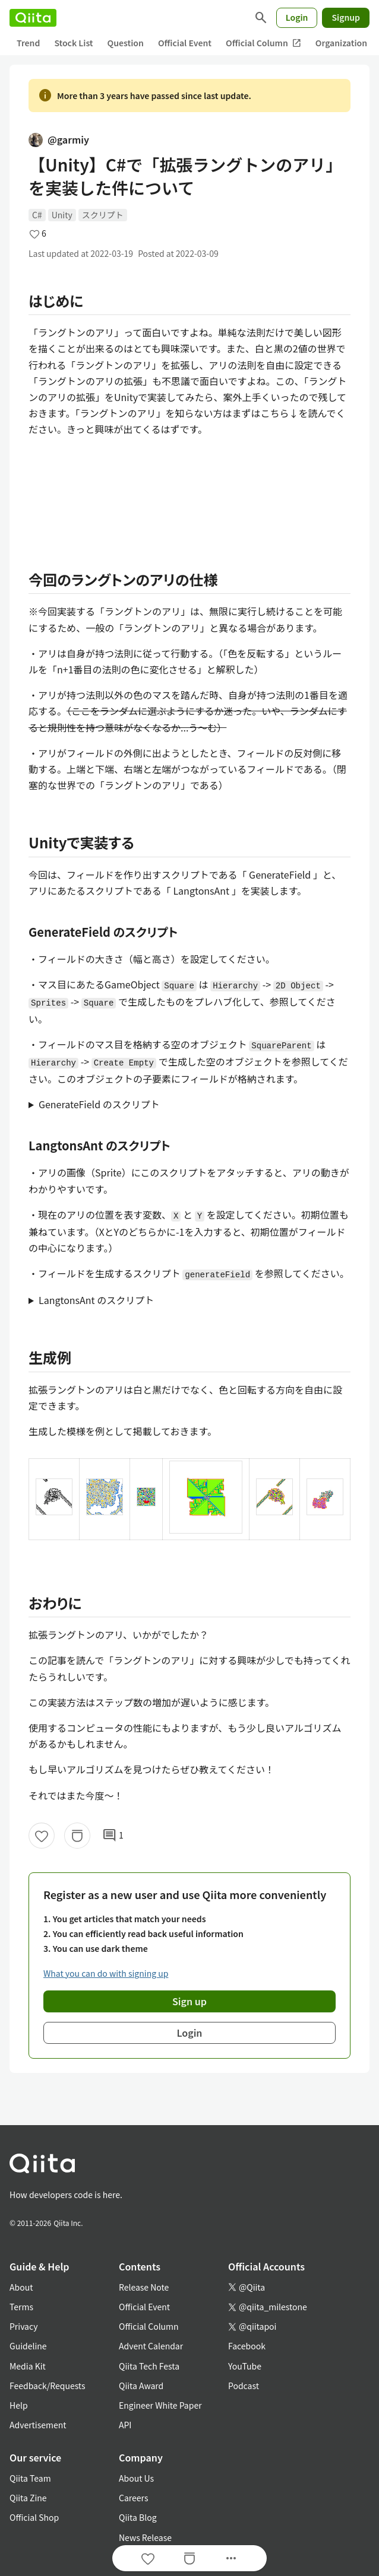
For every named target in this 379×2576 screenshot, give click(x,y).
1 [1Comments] (113, 1835)
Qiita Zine (28, 2498)
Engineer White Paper (160, 2405)
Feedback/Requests (48, 2385)
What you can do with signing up (105, 1973)
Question (126, 43)
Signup (345, 17)
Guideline (28, 2346)
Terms (21, 2307)
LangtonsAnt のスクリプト (96, 1300)
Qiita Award (141, 2385)
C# (37, 215)
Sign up (189, 2001)
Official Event (184, 43)
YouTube (244, 2366)
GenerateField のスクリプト (99, 1104)
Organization (341, 43)
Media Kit (28, 2366)
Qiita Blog (138, 2517)
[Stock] (77, 1836)
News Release (145, 2537)
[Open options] (231, 2558)
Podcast (243, 2385)
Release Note (144, 2287)
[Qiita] (33, 18)
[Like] (42, 1836)
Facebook (247, 2346)
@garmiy (59, 139)
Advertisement (38, 2425)
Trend (28, 43)
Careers (133, 2498)
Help (19, 2405)
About (21, 2287)
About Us (136, 2478)
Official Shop (34, 2517)
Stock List (73, 43)
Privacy (23, 2326)
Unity (62, 215)
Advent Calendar (151, 2346)
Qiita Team (30, 2478)
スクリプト (103, 215)
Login (297, 17)
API (125, 2425)
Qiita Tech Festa (149, 2366)
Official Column (263, 43)
